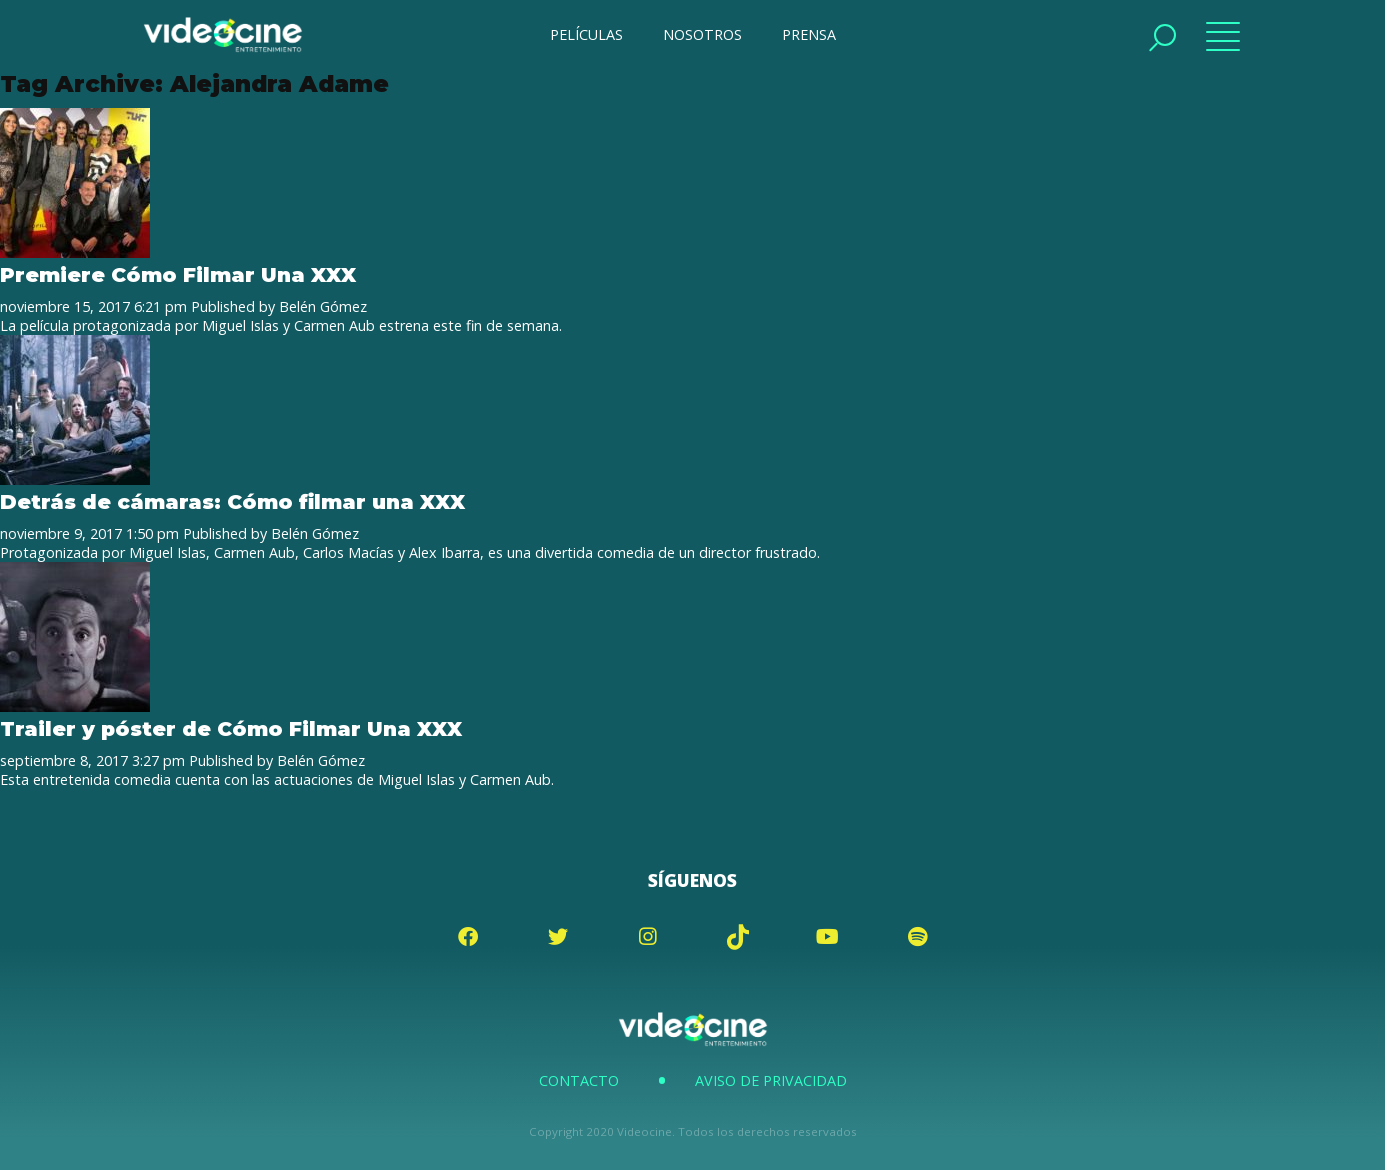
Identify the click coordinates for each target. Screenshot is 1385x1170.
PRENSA (809, 34)
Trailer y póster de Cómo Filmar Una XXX (231, 728)
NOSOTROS (702, 34)
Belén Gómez (323, 306)
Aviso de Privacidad (771, 1080)
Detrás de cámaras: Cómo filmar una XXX (232, 501)
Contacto (579, 1080)
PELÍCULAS (586, 34)
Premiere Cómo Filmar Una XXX (178, 274)
